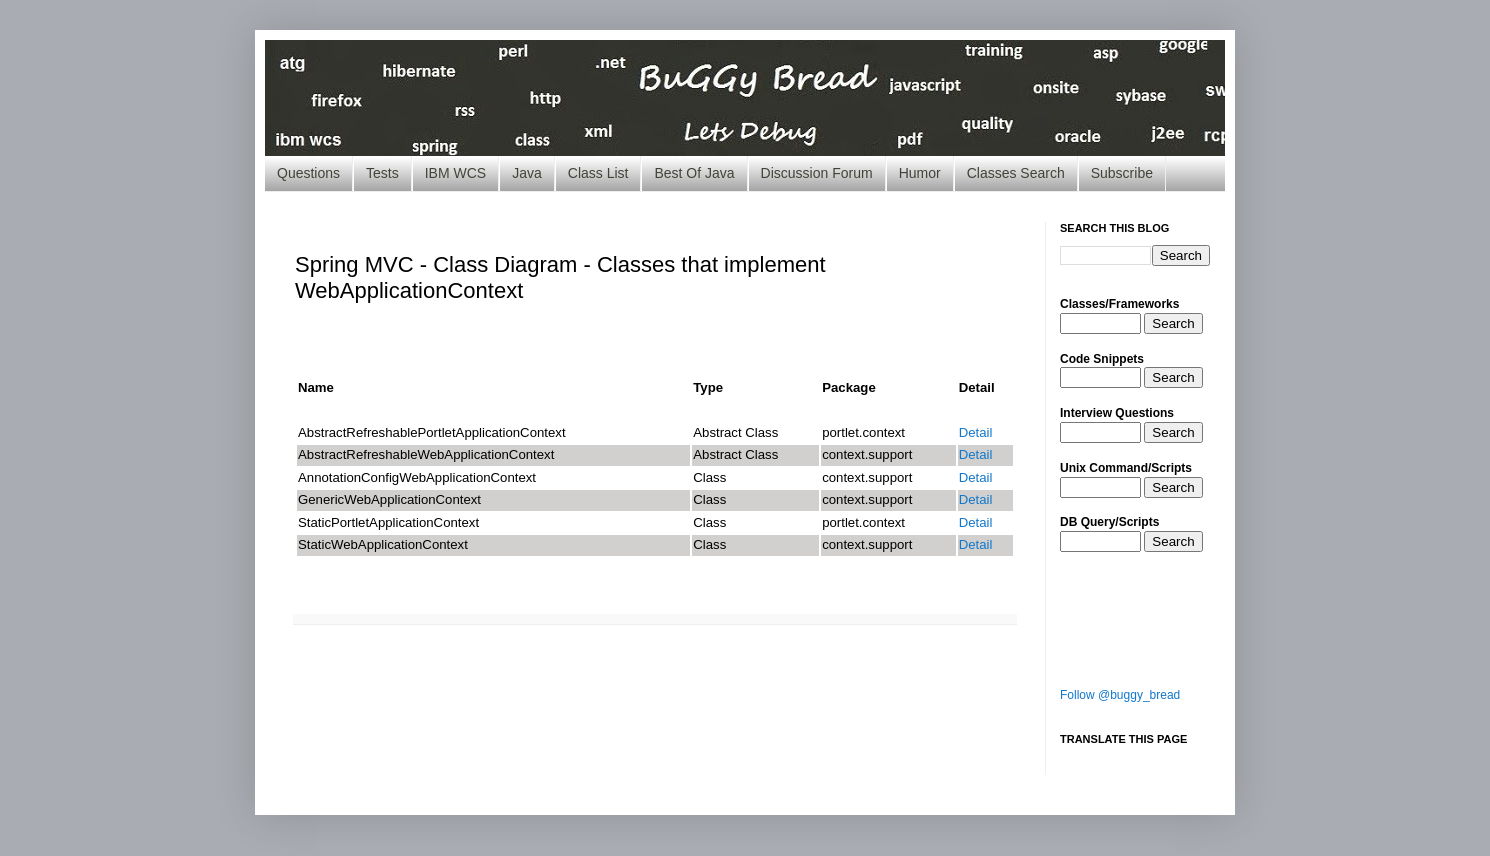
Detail (976, 432)
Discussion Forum (817, 173)
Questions (308, 173)
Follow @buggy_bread (1120, 695)
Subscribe (1122, 173)
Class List (598, 173)
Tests (382, 173)
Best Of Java (694, 173)
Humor (920, 173)
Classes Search (1016, 173)
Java (527, 173)
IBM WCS (455, 173)
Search (1173, 323)
